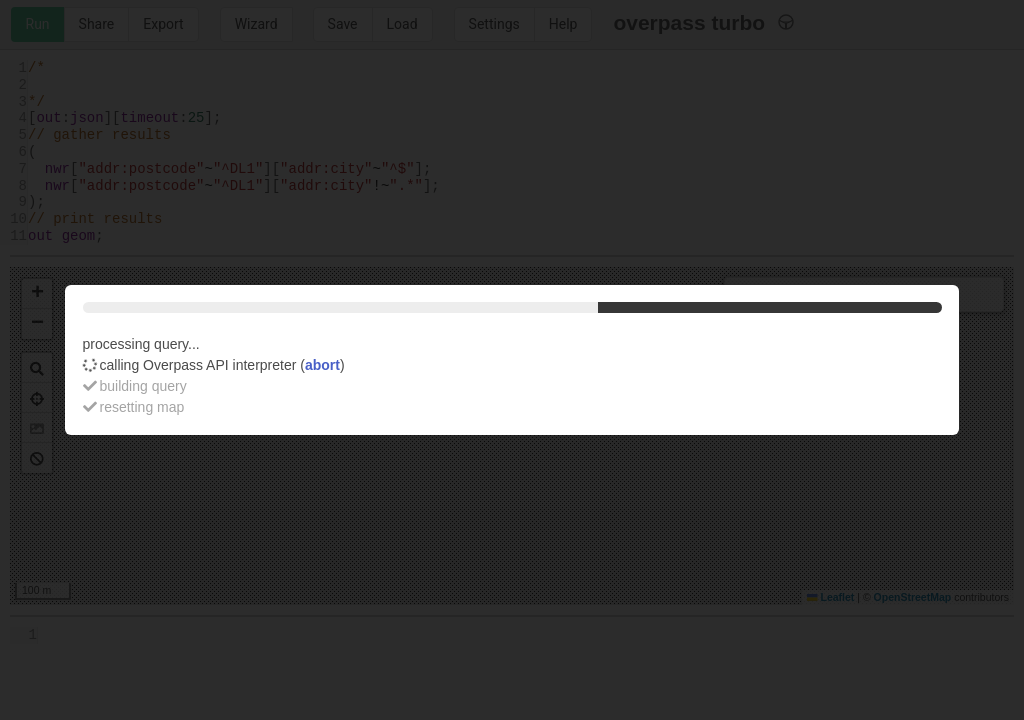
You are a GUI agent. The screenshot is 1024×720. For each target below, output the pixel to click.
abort (322, 365)
